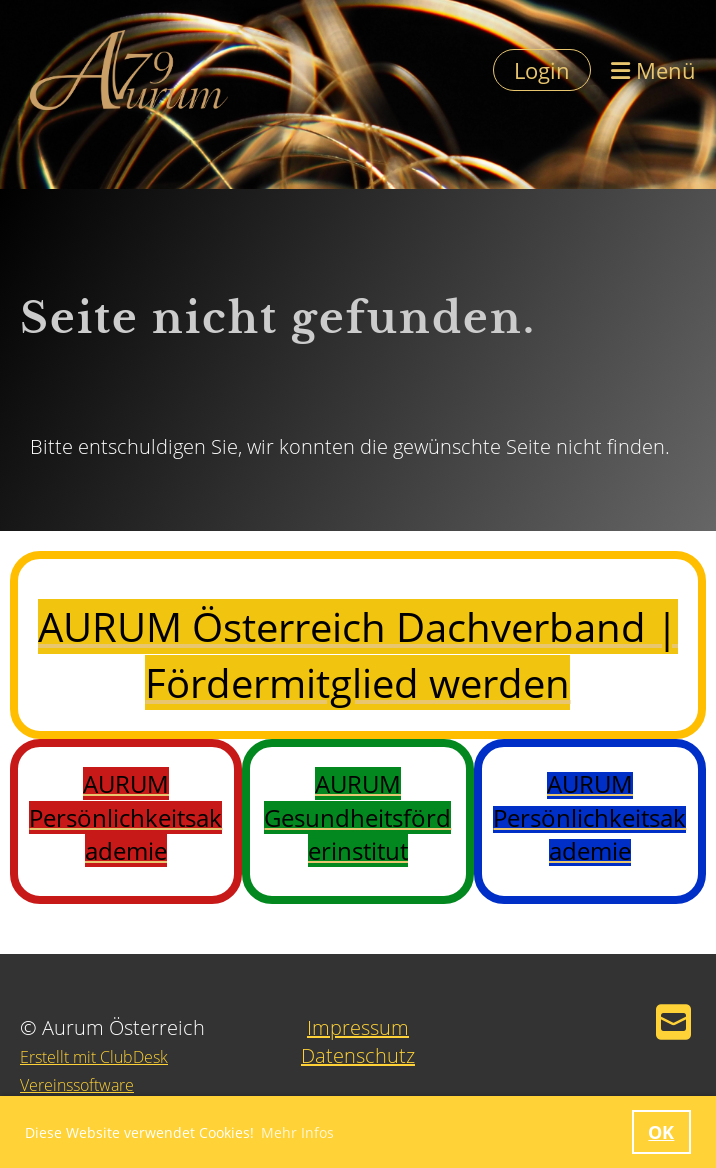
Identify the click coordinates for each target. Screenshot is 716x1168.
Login (542, 70)
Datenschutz (358, 1055)
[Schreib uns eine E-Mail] (673, 1021)
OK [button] (661, 1132)
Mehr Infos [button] (297, 1132)
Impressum (358, 1027)
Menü (653, 70)
